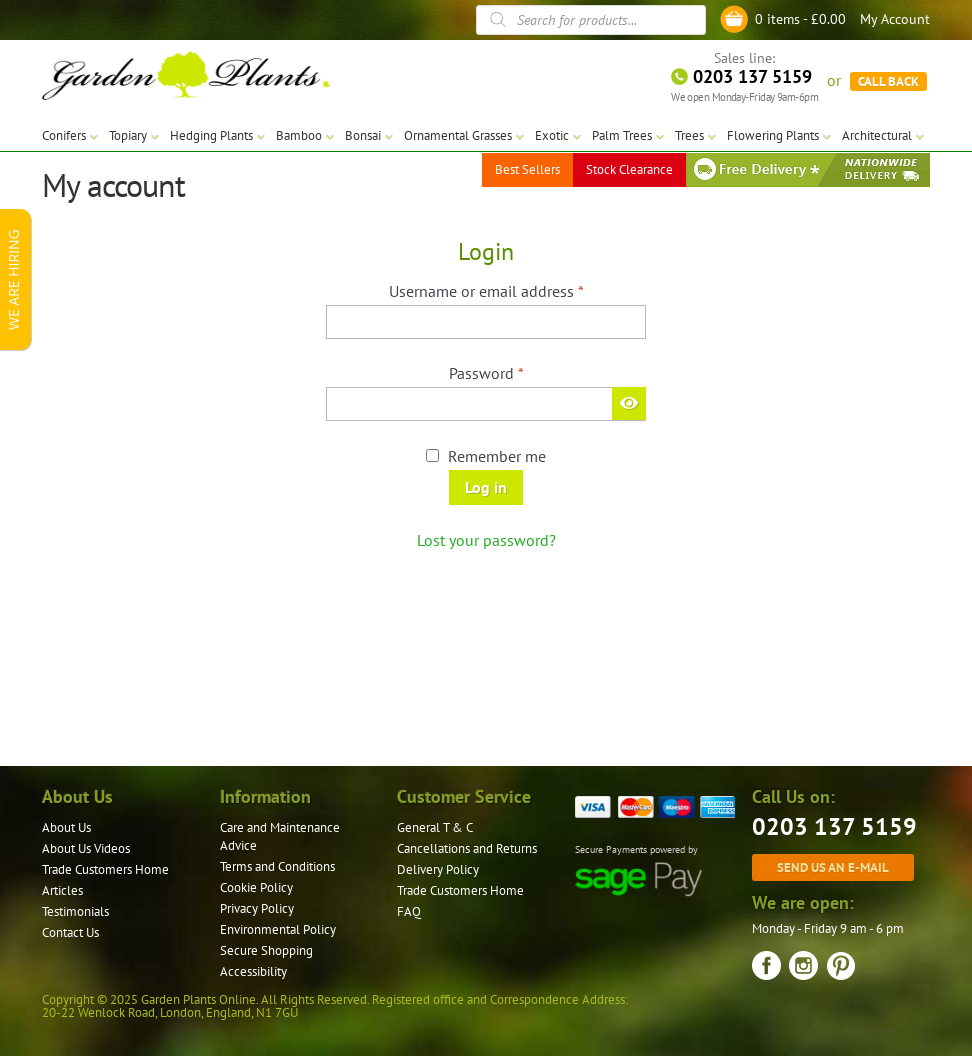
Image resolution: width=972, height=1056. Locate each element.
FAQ (409, 911)
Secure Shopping (266, 950)
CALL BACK (888, 80)
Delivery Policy (438, 869)
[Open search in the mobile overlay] (591, 20)
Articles (62, 890)
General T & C (435, 827)
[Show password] (629, 403)
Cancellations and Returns (467, 848)
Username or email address (516, 290)
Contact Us (70, 932)
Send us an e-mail (833, 867)
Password (516, 372)
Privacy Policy (257, 908)
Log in (486, 487)
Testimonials (75, 911)
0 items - (800, 19)
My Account (895, 19)
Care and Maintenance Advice (280, 836)
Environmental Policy (278, 929)
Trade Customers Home (105, 869)
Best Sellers (527, 169)
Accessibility (253, 971)
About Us (66, 827)
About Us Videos (86, 848)
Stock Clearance (629, 169)
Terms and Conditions (277, 866)
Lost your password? (486, 540)
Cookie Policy (256, 887)
